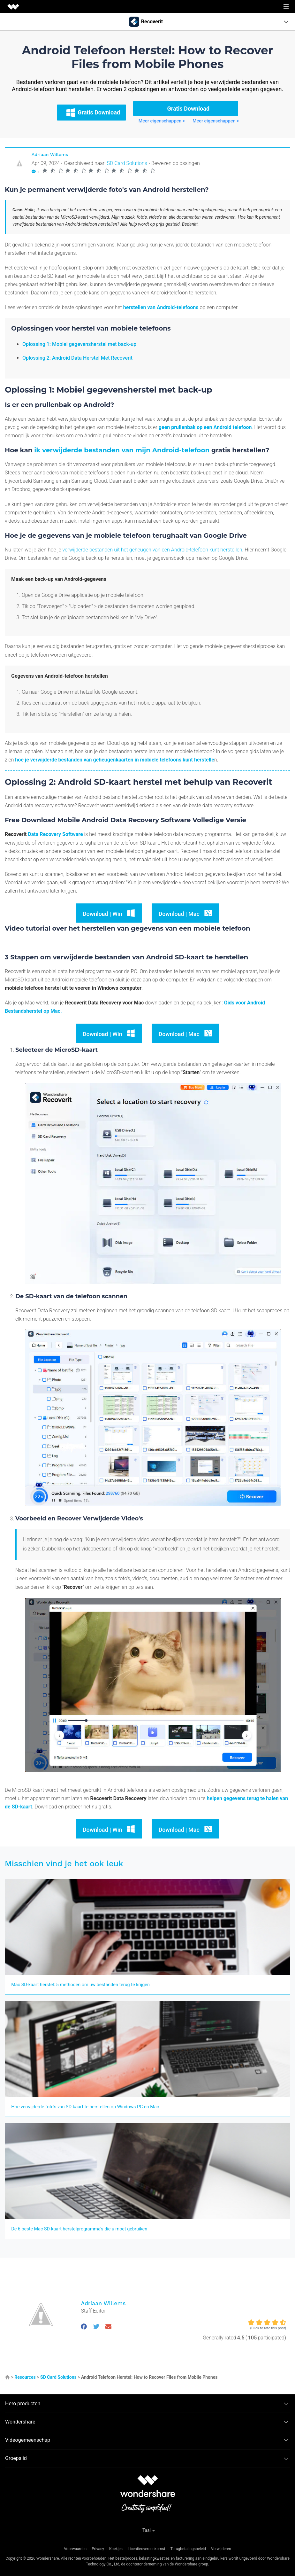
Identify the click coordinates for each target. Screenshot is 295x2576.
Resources (25, 2377)
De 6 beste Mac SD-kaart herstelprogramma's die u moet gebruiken (79, 2229)
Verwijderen (221, 2549)
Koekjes (116, 2549)
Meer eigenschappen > (162, 121)
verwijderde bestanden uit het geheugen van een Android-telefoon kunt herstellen (152, 550)
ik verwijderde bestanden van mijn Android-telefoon (121, 450)
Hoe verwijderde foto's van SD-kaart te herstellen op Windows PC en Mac (85, 2107)
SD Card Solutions (127, 163)
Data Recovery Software (55, 834)
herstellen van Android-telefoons (161, 307)
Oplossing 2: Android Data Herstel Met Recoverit (77, 358)
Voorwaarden (75, 2549)
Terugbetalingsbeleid (188, 2549)
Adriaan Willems (50, 154)
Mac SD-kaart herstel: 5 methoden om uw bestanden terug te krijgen (80, 1984)
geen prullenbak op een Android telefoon (204, 427)
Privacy (98, 2549)
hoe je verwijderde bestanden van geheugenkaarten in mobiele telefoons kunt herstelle (114, 760)
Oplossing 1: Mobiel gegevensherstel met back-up (79, 344)
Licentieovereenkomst (146, 2549)
